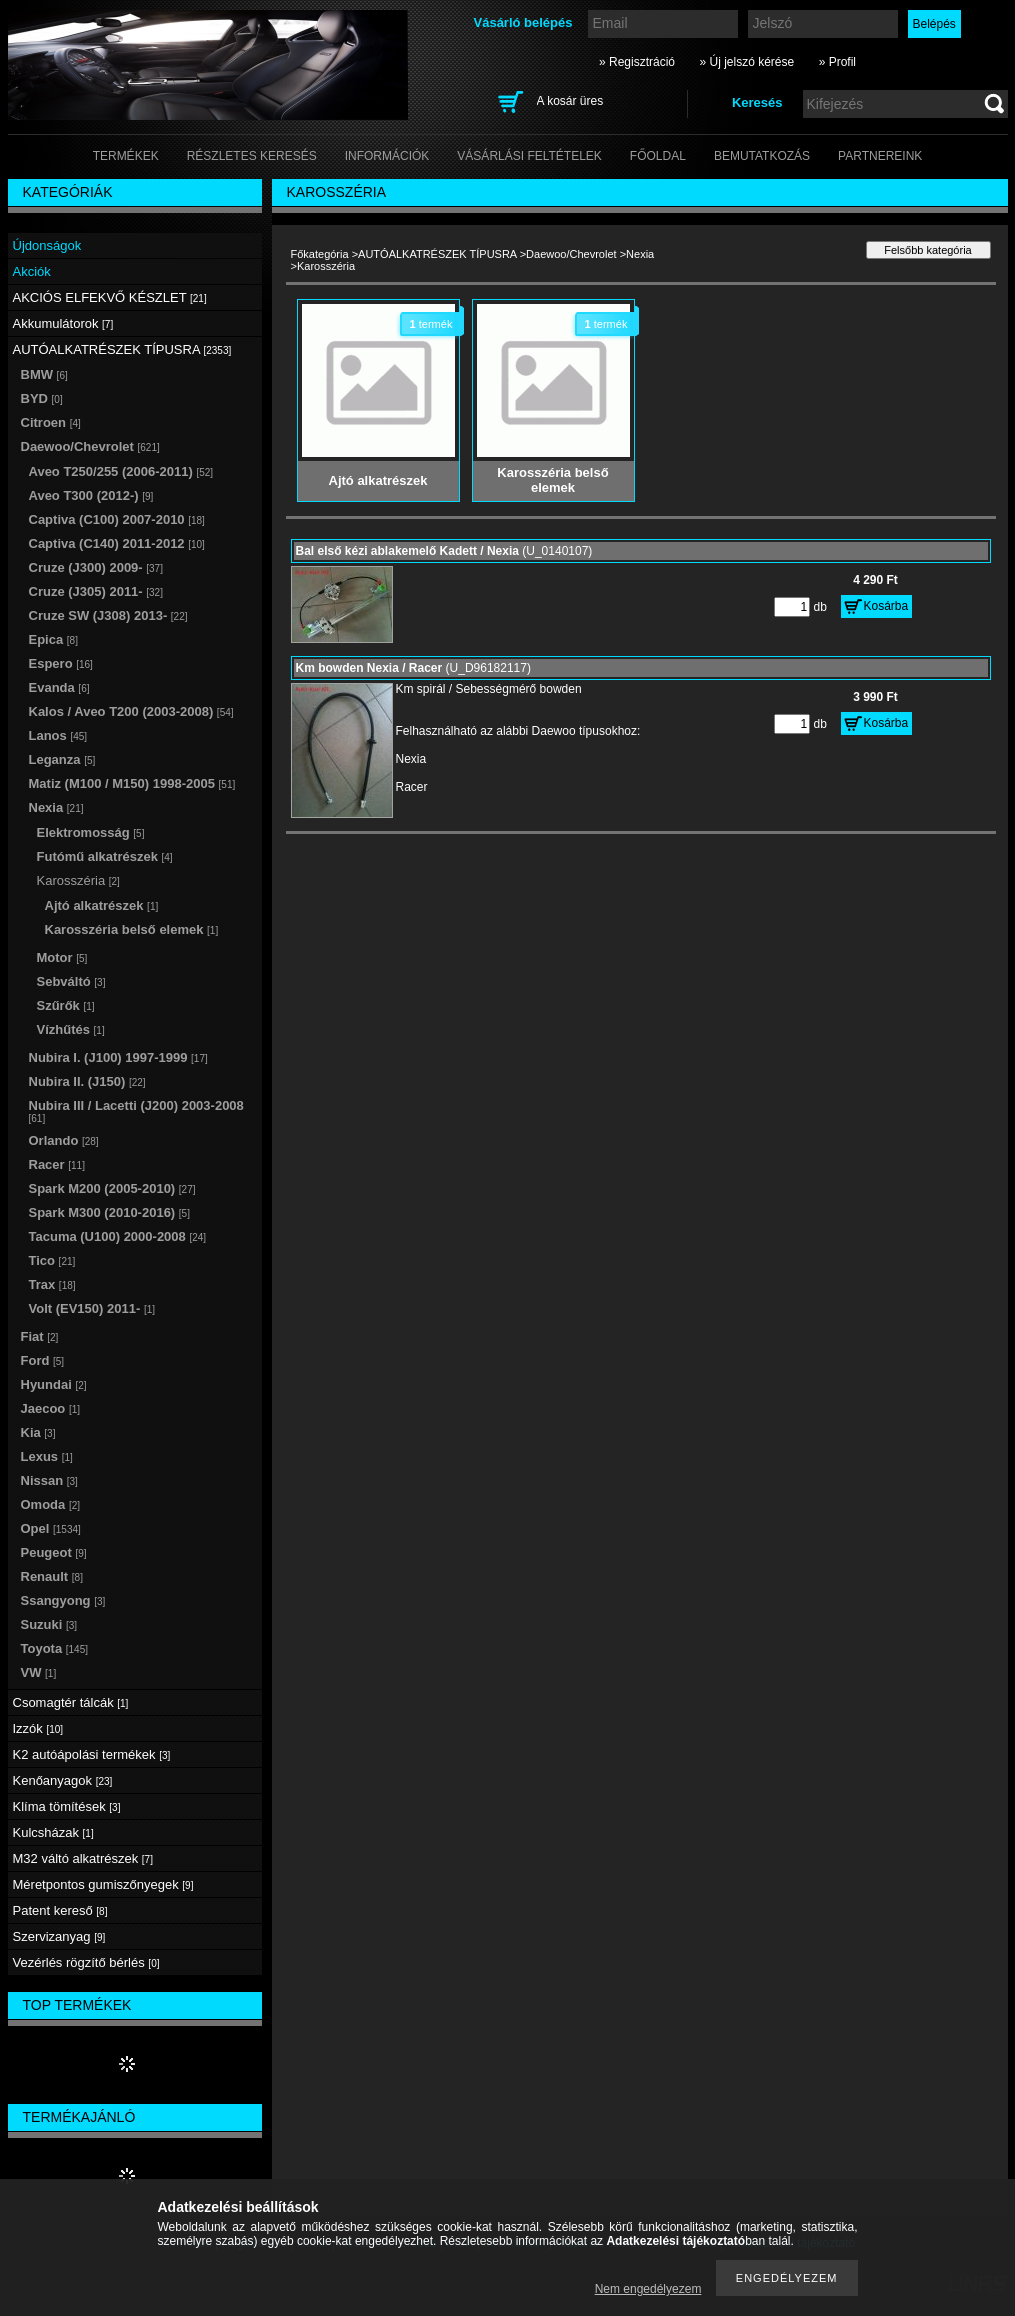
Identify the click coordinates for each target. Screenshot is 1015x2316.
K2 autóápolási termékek (92, 1754)
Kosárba (886, 606)
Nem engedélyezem (648, 2289)
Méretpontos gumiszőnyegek (103, 1884)
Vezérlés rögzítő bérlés (86, 1962)
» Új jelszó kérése (746, 62)
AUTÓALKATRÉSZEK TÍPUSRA (437, 254)
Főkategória (320, 254)
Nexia (640, 254)
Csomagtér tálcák (71, 1702)
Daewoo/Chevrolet (571, 254)
